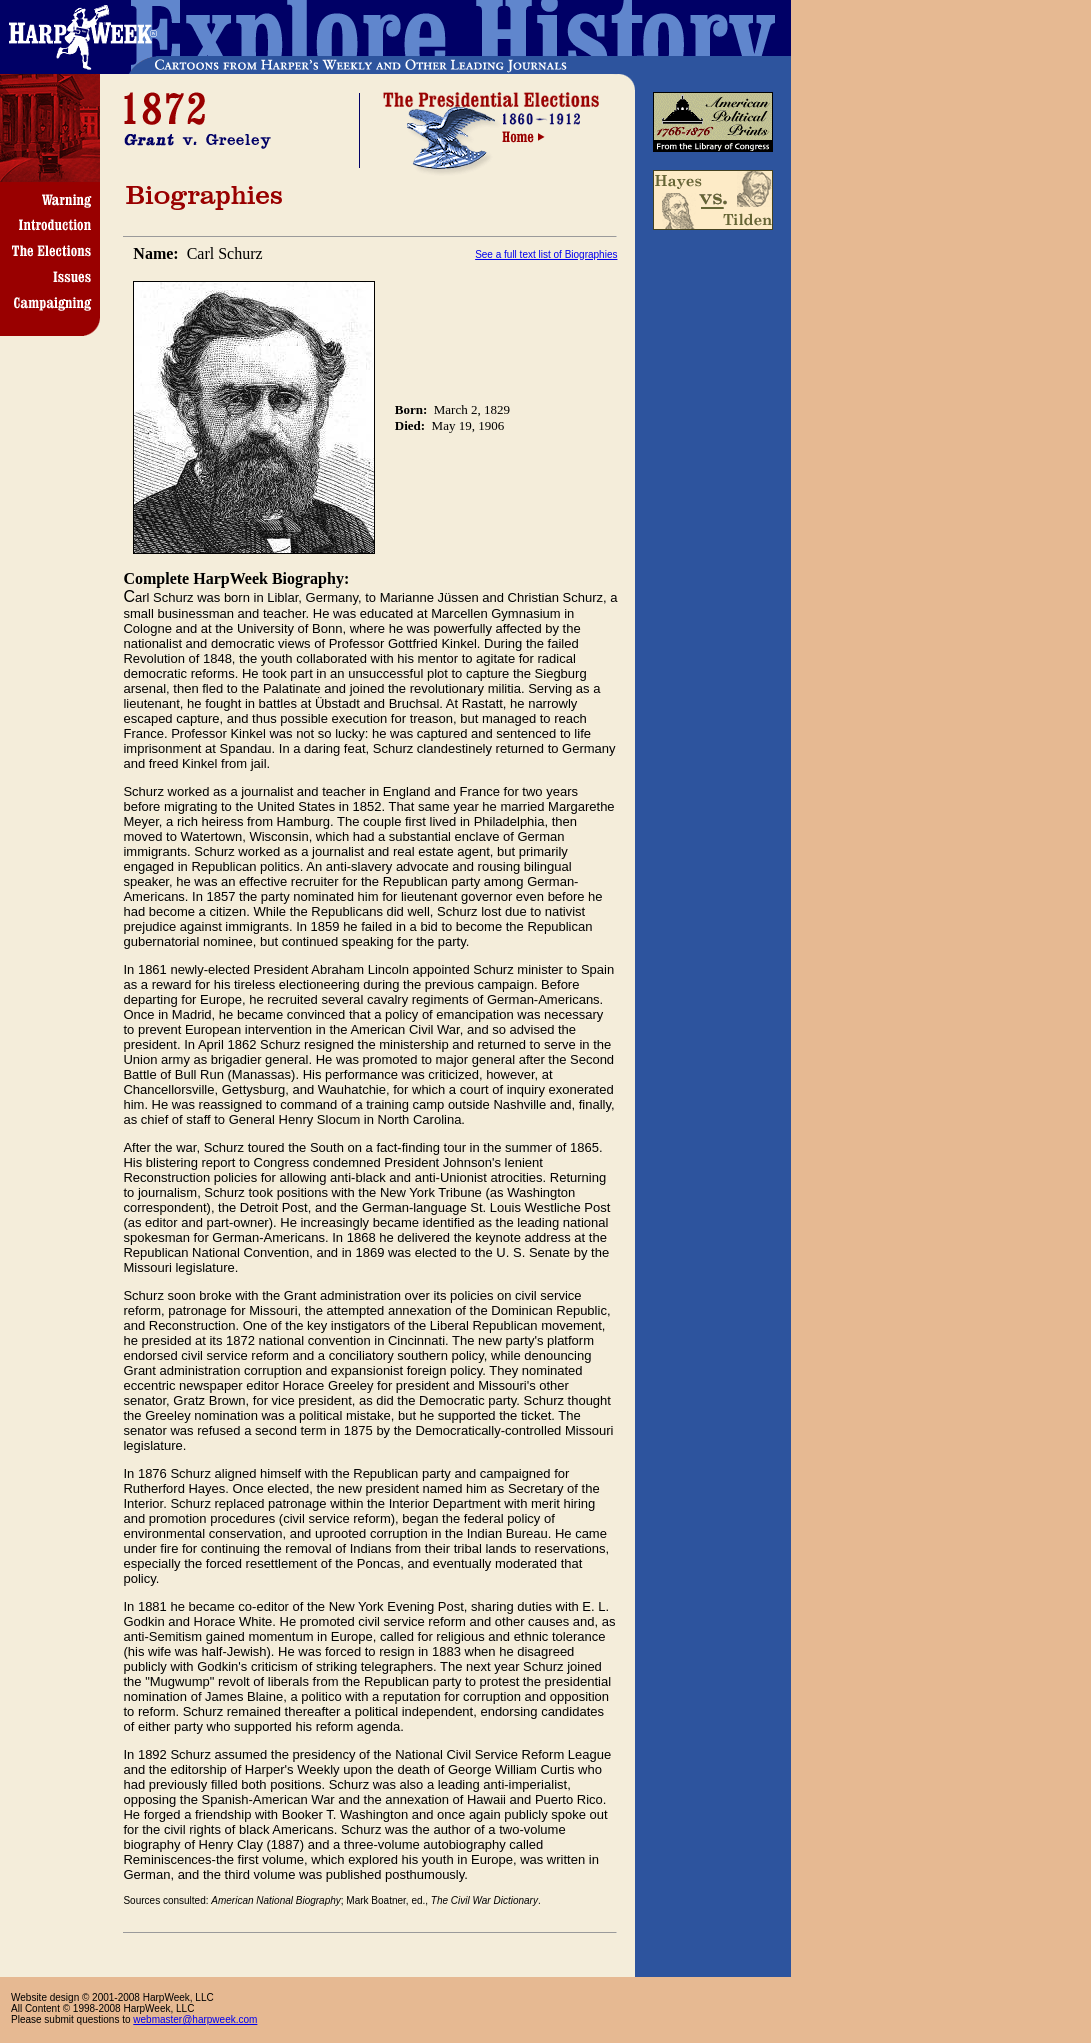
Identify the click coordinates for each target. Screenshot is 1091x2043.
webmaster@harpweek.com (195, 2019)
